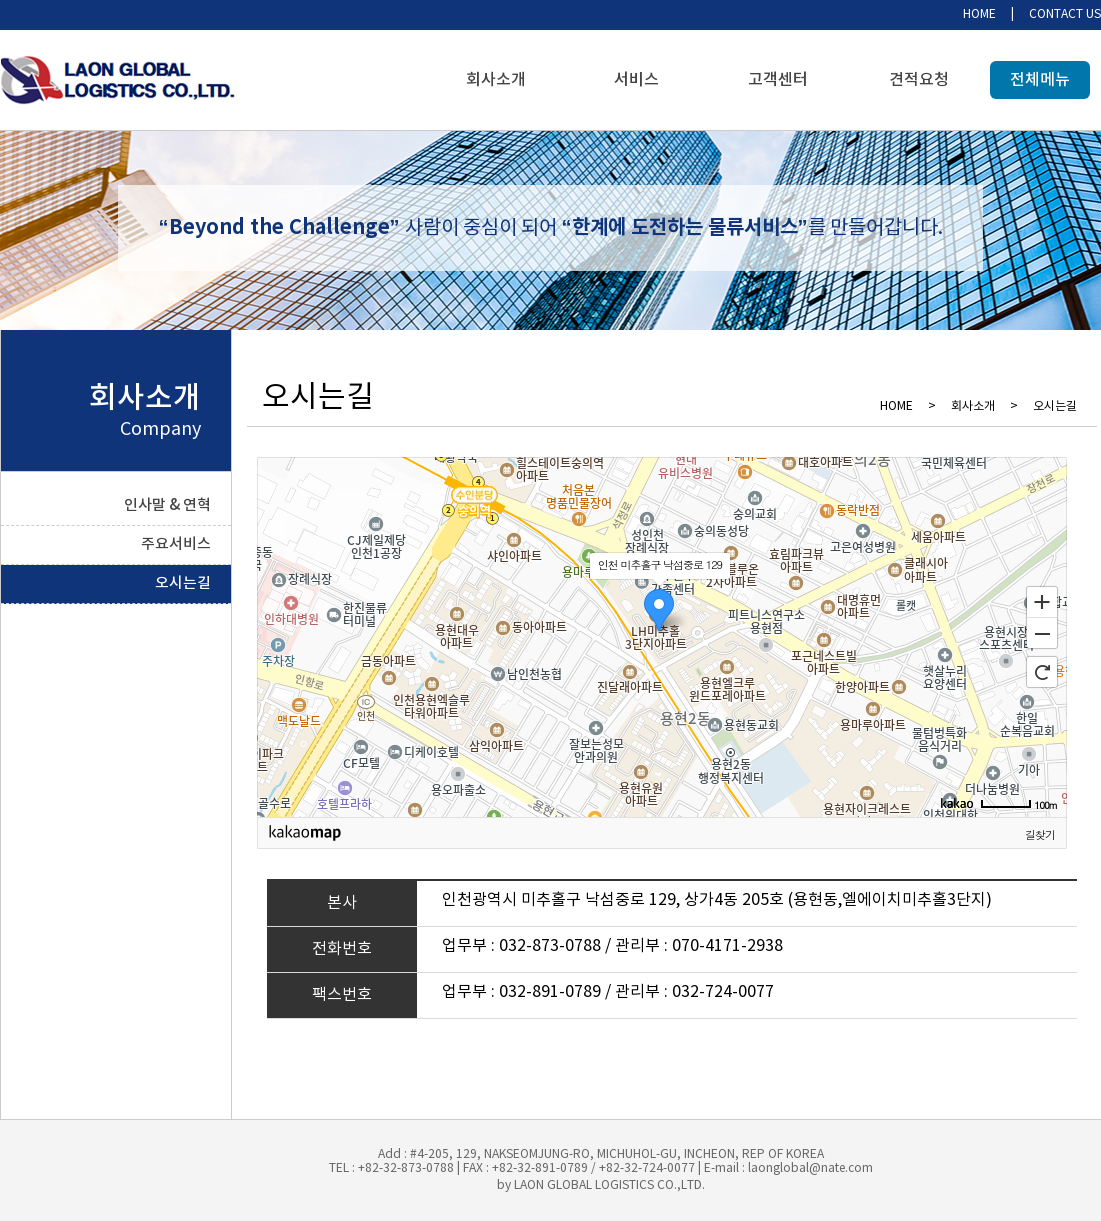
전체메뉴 (1040, 80)
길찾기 (1040, 834)
